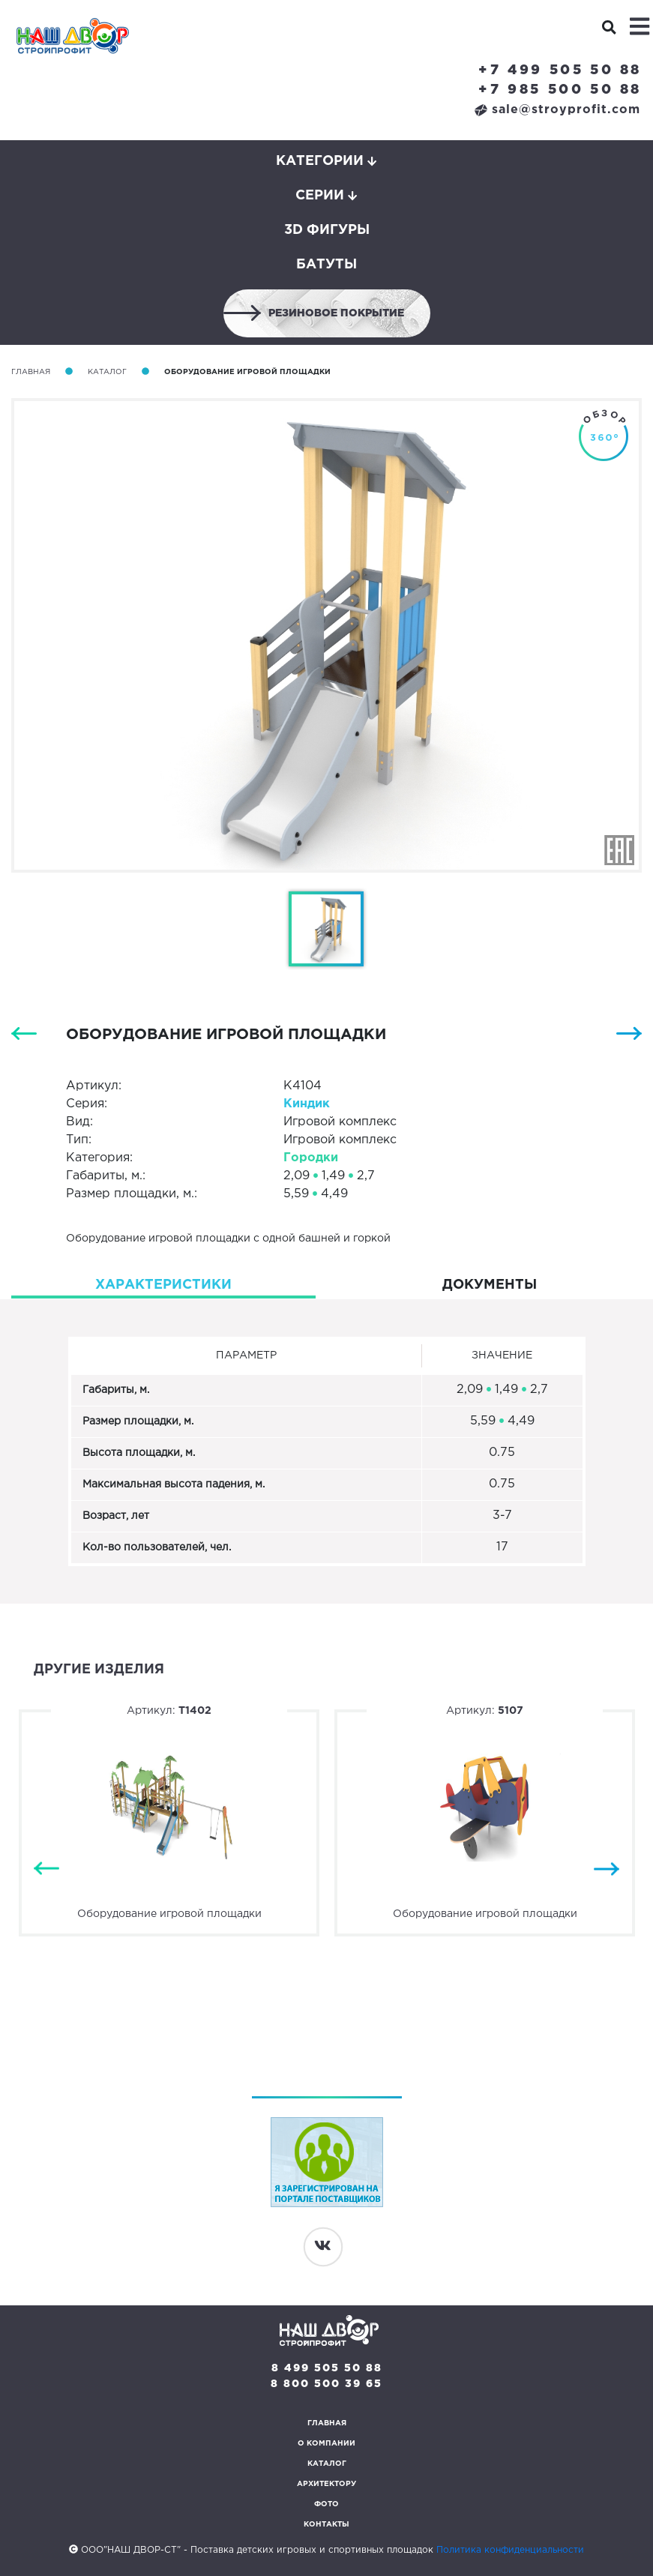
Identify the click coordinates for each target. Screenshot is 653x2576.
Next (606, 1869)
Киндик (306, 1104)
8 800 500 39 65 (326, 2384)
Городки (310, 1158)
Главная (30, 372)
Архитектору (326, 2484)
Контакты (326, 2524)
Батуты (326, 265)
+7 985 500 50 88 (560, 90)
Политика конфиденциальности (510, 2550)
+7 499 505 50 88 (560, 70)
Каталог (107, 372)
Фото (326, 2504)
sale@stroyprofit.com (557, 109)
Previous (46, 1869)
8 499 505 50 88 (326, 2368)
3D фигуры (327, 230)
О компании (326, 2443)
